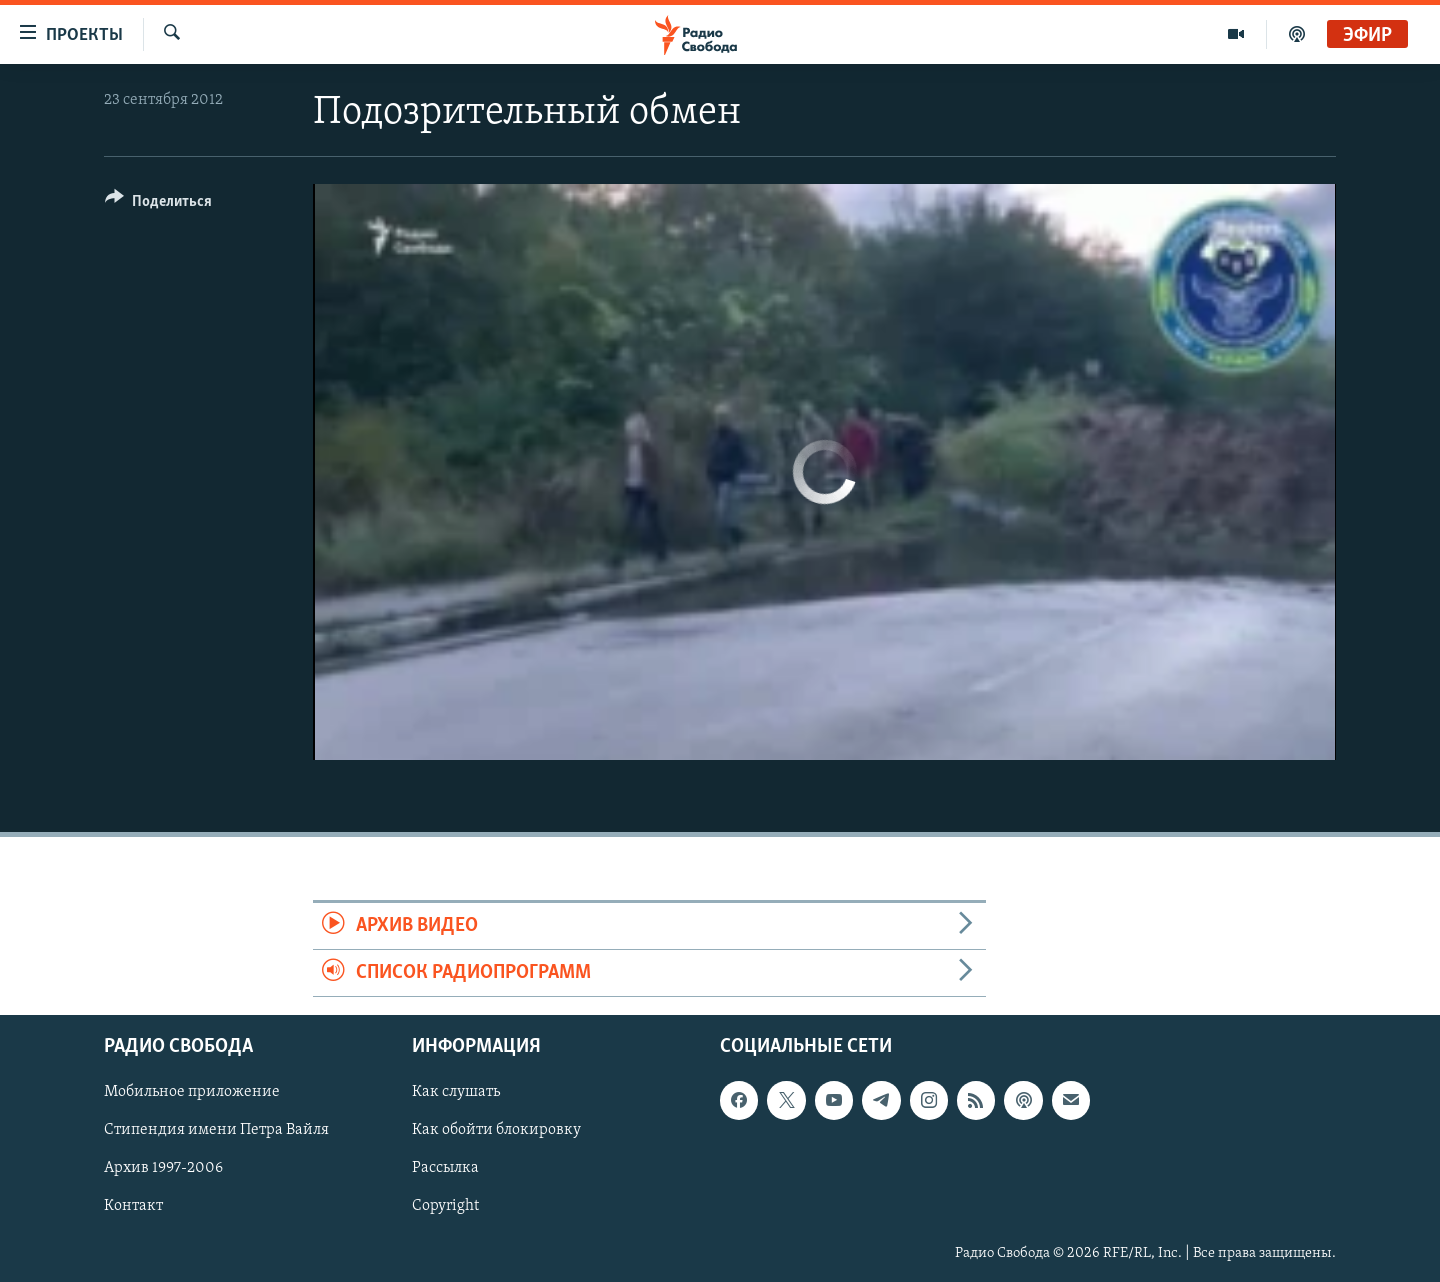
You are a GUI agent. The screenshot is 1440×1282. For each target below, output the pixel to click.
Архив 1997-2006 (163, 1169)
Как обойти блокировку (496, 1131)
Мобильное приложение (192, 1093)
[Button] (158, 204)
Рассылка (445, 1169)
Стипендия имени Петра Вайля (216, 1131)
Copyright (445, 1207)
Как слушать (456, 1093)
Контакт (133, 1207)
